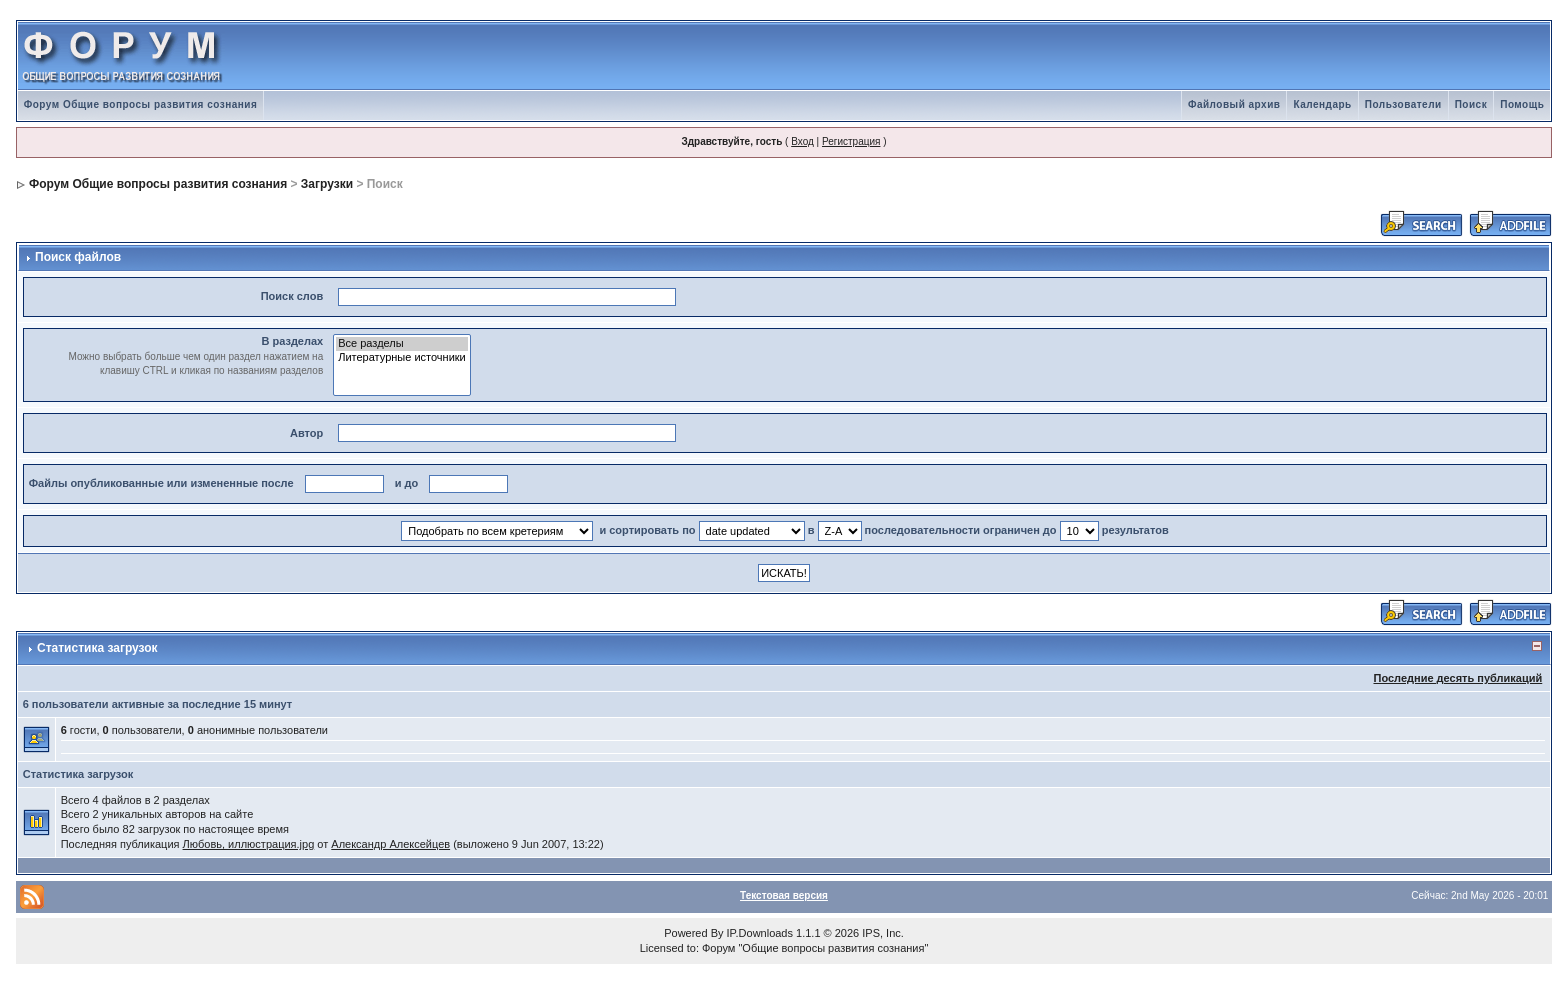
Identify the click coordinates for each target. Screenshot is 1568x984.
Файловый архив (1234, 104)
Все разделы (402, 344)
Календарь (1322, 104)
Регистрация (851, 141)
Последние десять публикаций (1457, 678)
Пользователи (1403, 104)
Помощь (1522, 104)
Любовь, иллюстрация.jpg (249, 844)
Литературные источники (402, 358)
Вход (802, 141)
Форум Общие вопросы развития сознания (141, 104)
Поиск (1471, 104)
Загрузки (327, 184)
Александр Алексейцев (390, 844)
